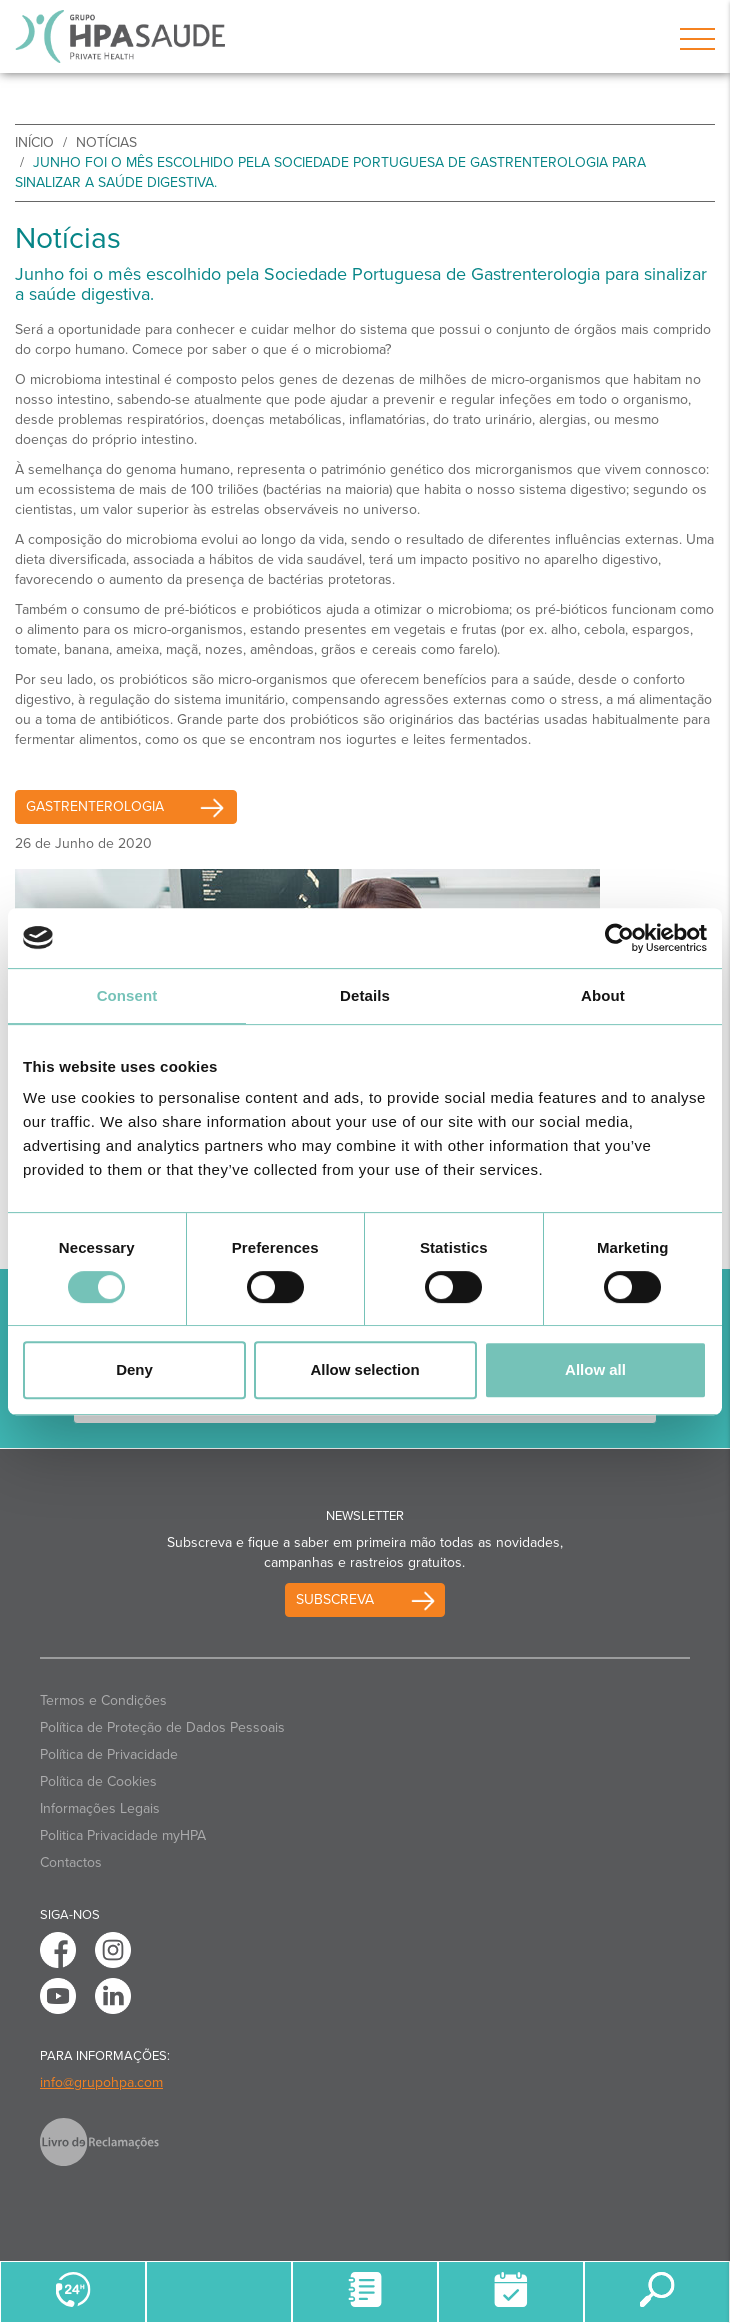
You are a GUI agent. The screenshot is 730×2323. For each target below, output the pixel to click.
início (34, 142)
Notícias (106, 142)
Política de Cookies (98, 1781)
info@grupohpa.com (101, 2082)
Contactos (71, 1862)
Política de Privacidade (109, 1754)
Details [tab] (365, 995)
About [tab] (603, 995)
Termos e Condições (103, 1700)
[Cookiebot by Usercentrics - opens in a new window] (619, 938)
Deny (134, 1369)
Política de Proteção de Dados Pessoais (162, 1727)
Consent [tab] (127, 995)
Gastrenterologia (131, 806)
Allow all (595, 1369)
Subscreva (335, 1599)
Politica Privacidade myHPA (123, 1835)
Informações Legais (100, 1808)
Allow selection (364, 1369)
